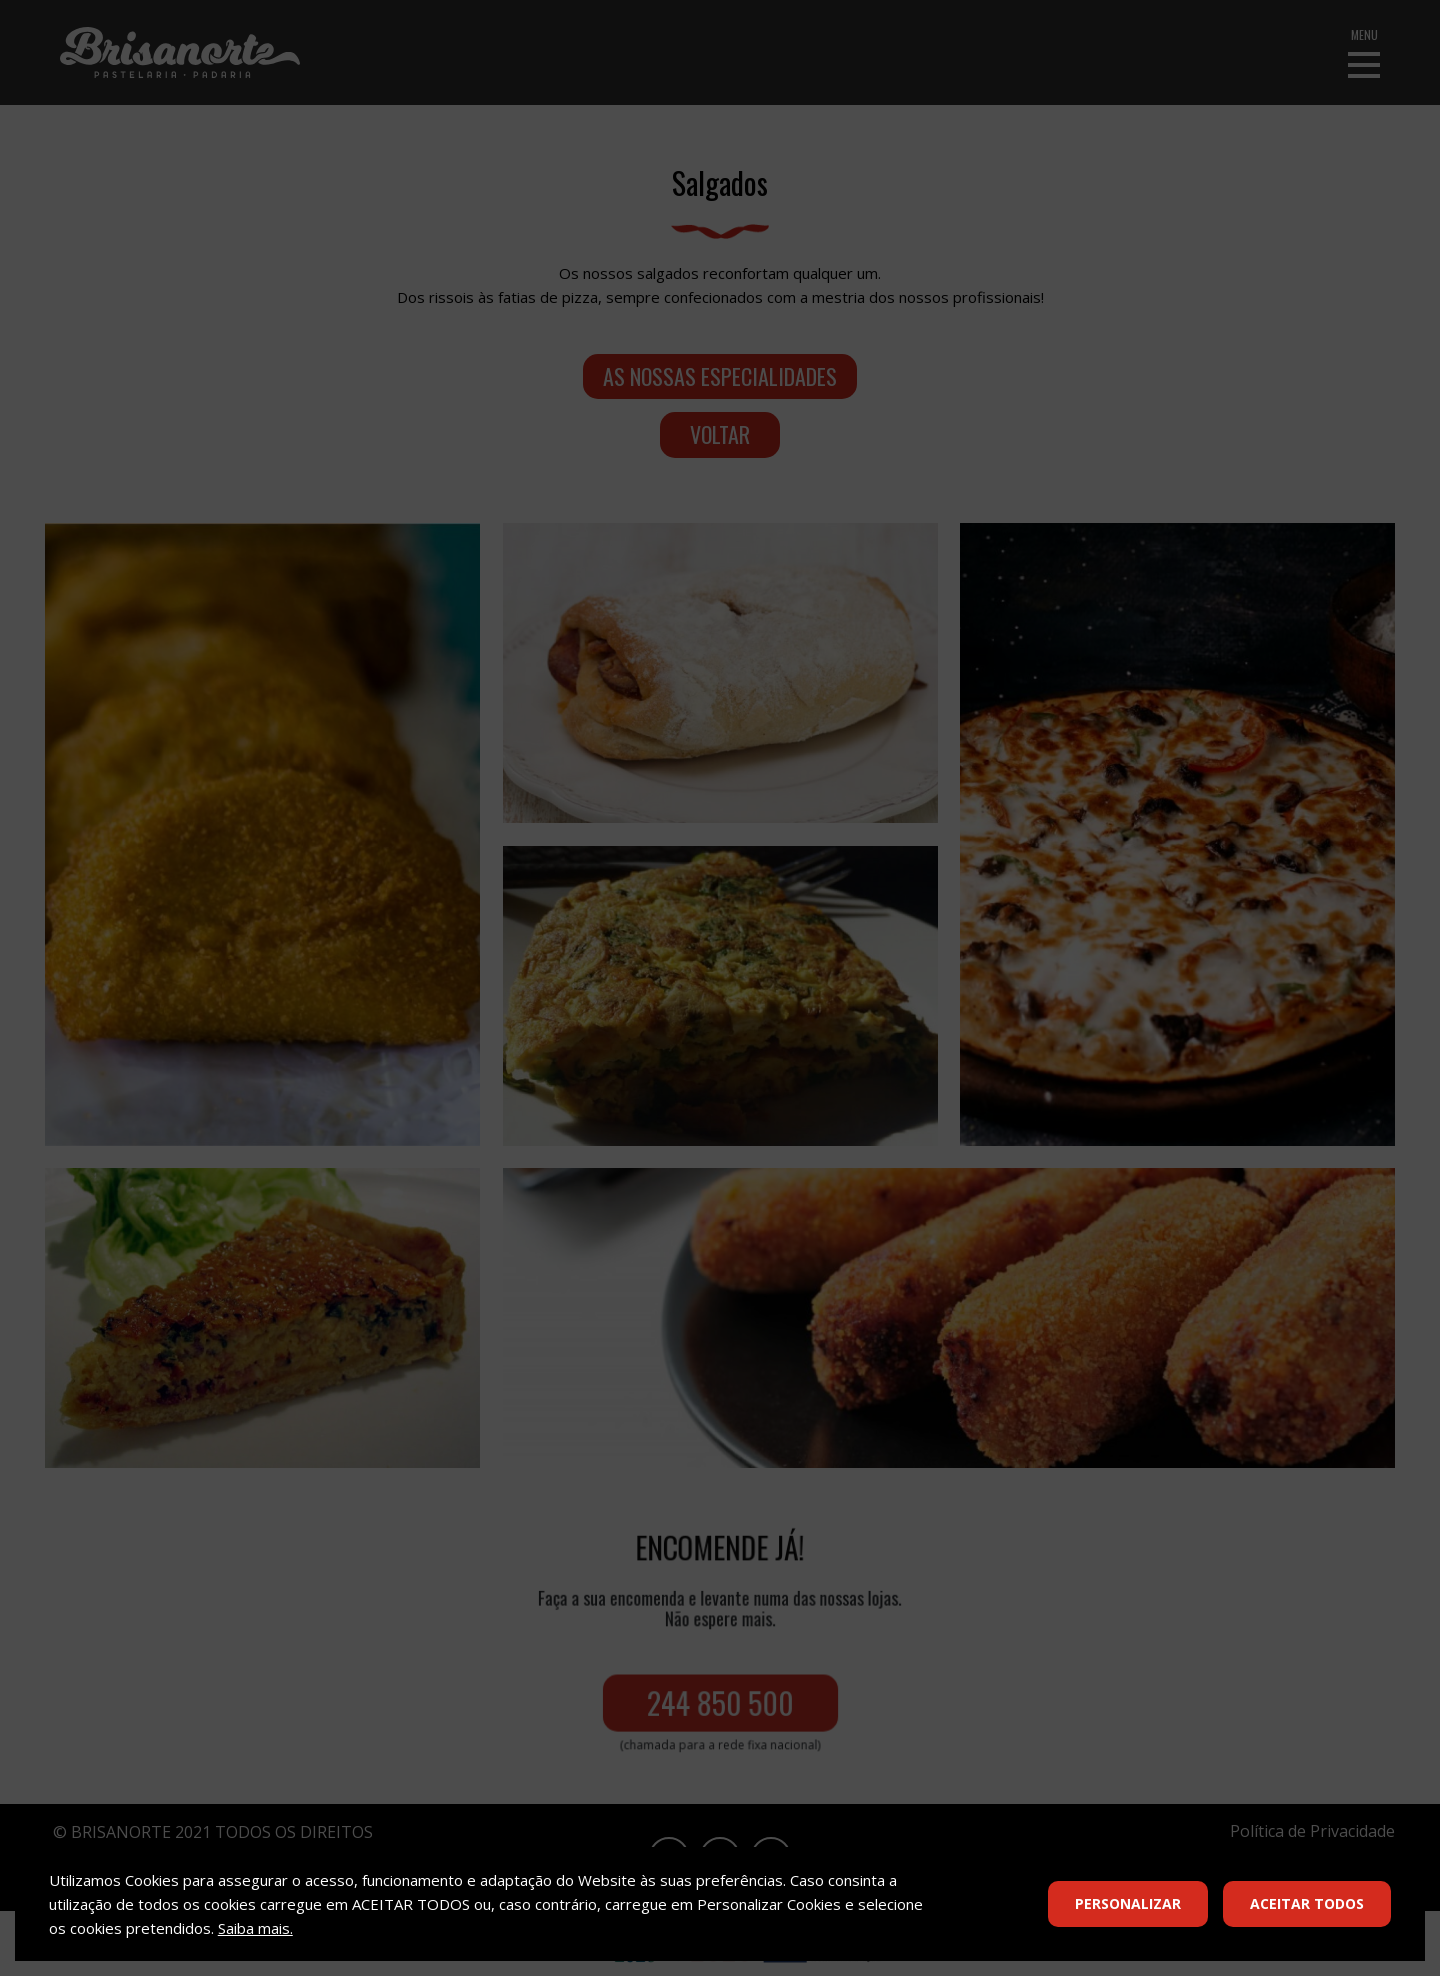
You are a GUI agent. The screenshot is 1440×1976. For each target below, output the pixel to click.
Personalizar (1128, 1903)
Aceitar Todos (1307, 1903)
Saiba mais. (255, 1928)
